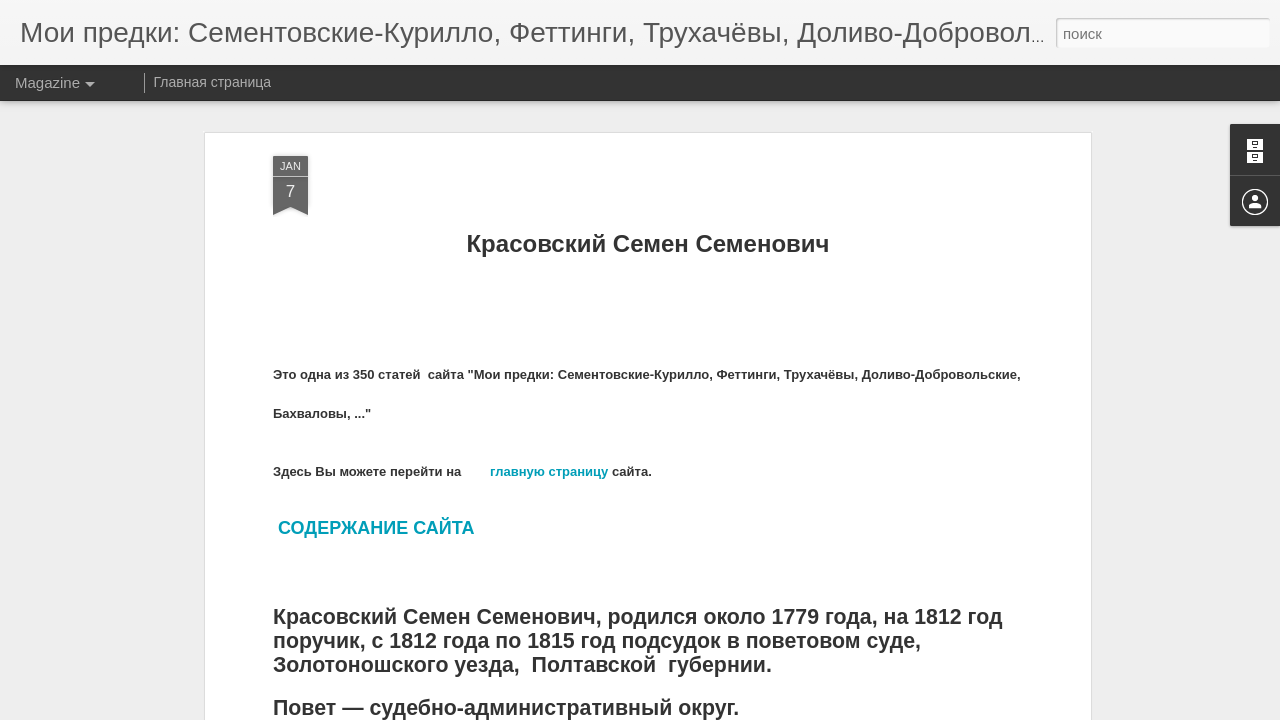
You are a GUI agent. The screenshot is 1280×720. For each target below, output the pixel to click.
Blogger (702, 709)
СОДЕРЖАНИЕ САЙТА (376, 456)
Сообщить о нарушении (788, 709)
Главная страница (213, 82)
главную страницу (549, 399)
